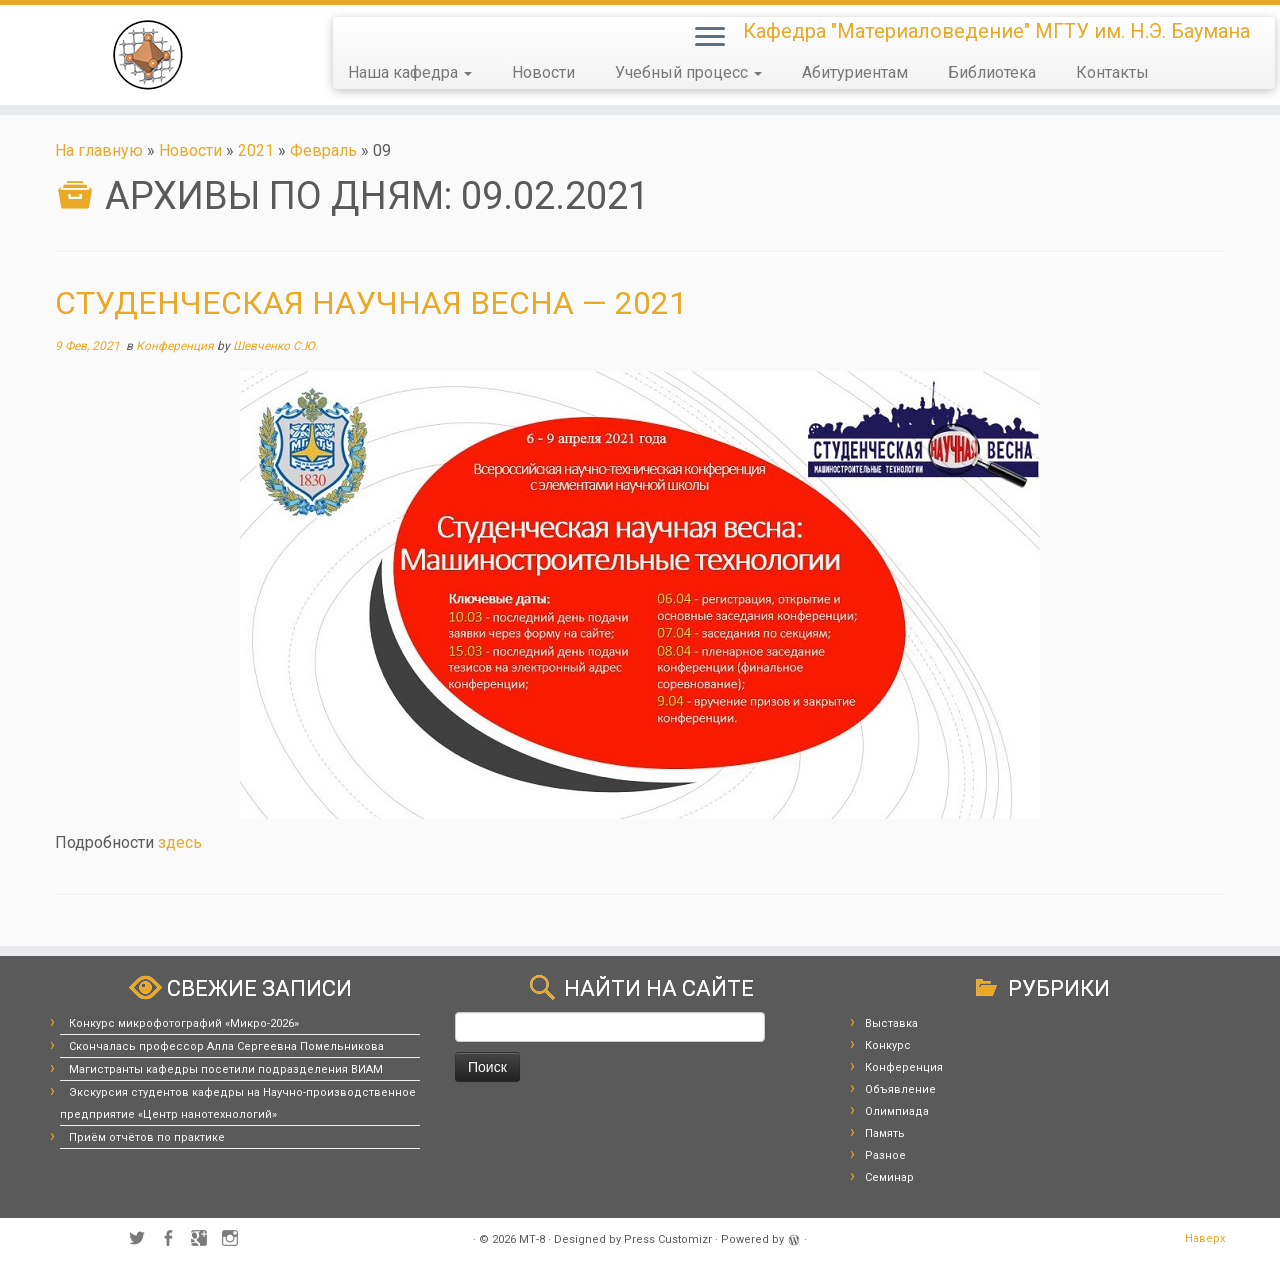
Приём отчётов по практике (147, 1137)
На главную (99, 150)
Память (885, 1133)
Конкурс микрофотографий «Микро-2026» (184, 1023)
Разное (885, 1155)
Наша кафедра (410, 72)
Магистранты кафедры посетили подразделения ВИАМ (226, 1069)
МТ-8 (532, 1239)
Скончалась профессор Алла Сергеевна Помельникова (226, 1046)
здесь (180, 842)
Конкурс (888, 1045)
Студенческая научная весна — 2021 (371, 303)
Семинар (889, 1177)
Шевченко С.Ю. (275, 346)
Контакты (1112, 72)
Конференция (176, 346)
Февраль (323, 150)
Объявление (900, 1089)
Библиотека (992, 72)
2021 (256, 150)
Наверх (1205, 1238)
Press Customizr (668, 1239)
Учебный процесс (688, 72)
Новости (543, 72)
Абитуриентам (855, 72)
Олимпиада (897, 1111)
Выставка (891, 1023)
